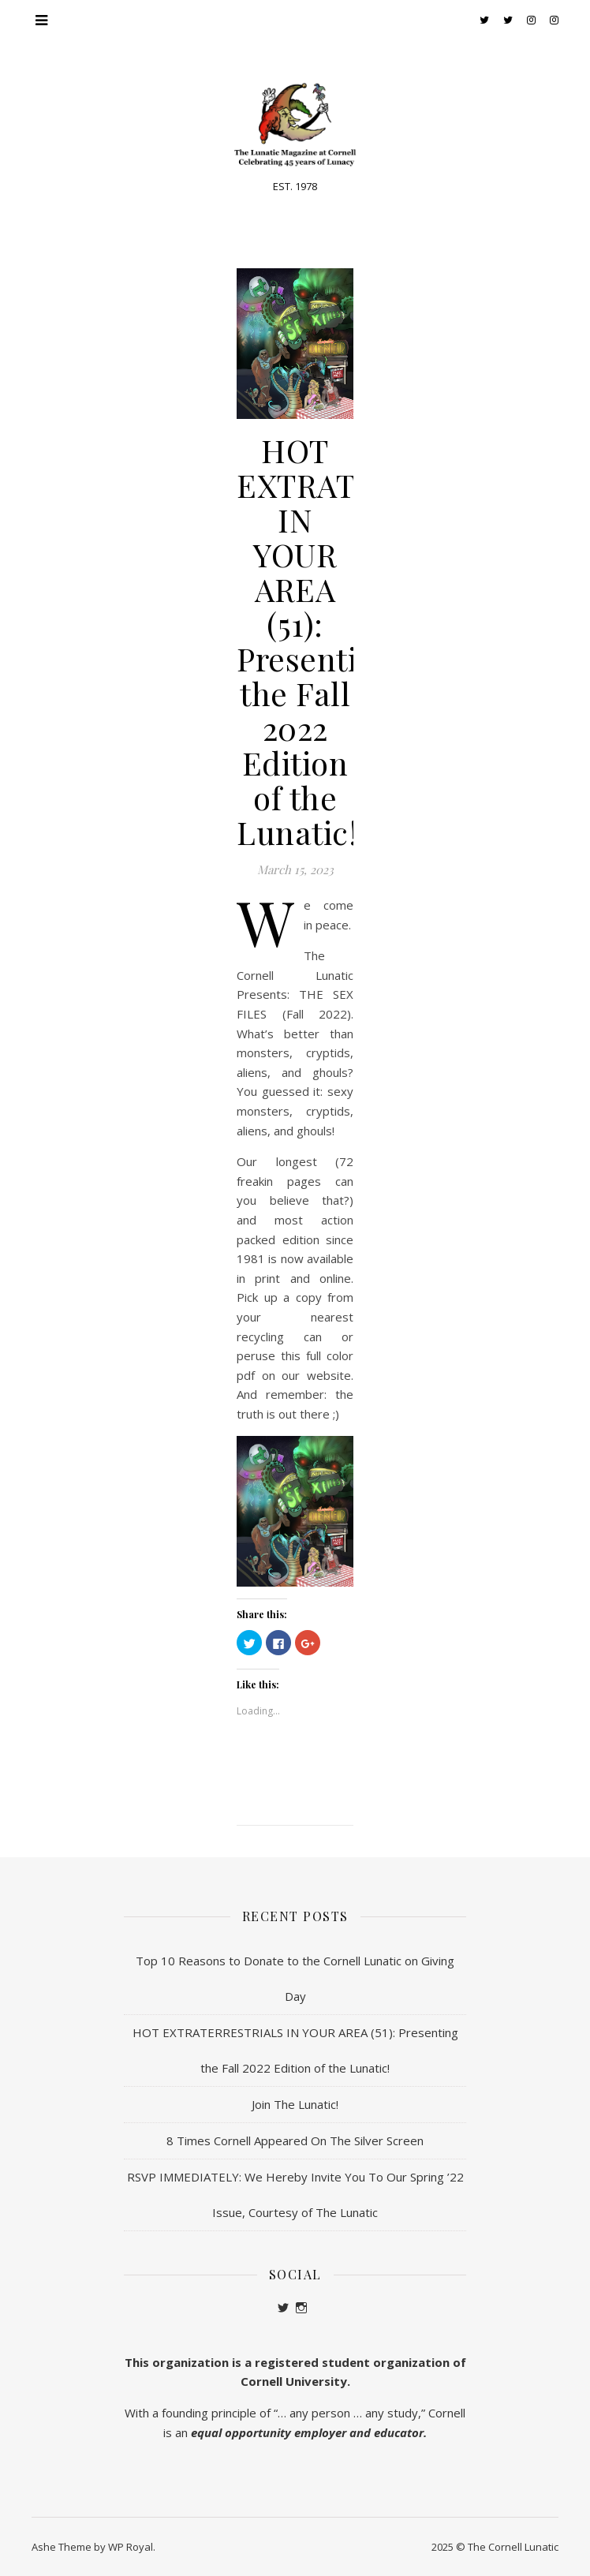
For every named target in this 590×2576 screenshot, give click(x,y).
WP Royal (130, 2547)
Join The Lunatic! (295, 2104)
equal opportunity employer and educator (307, 2432)
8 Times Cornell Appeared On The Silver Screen (295, 2140)
